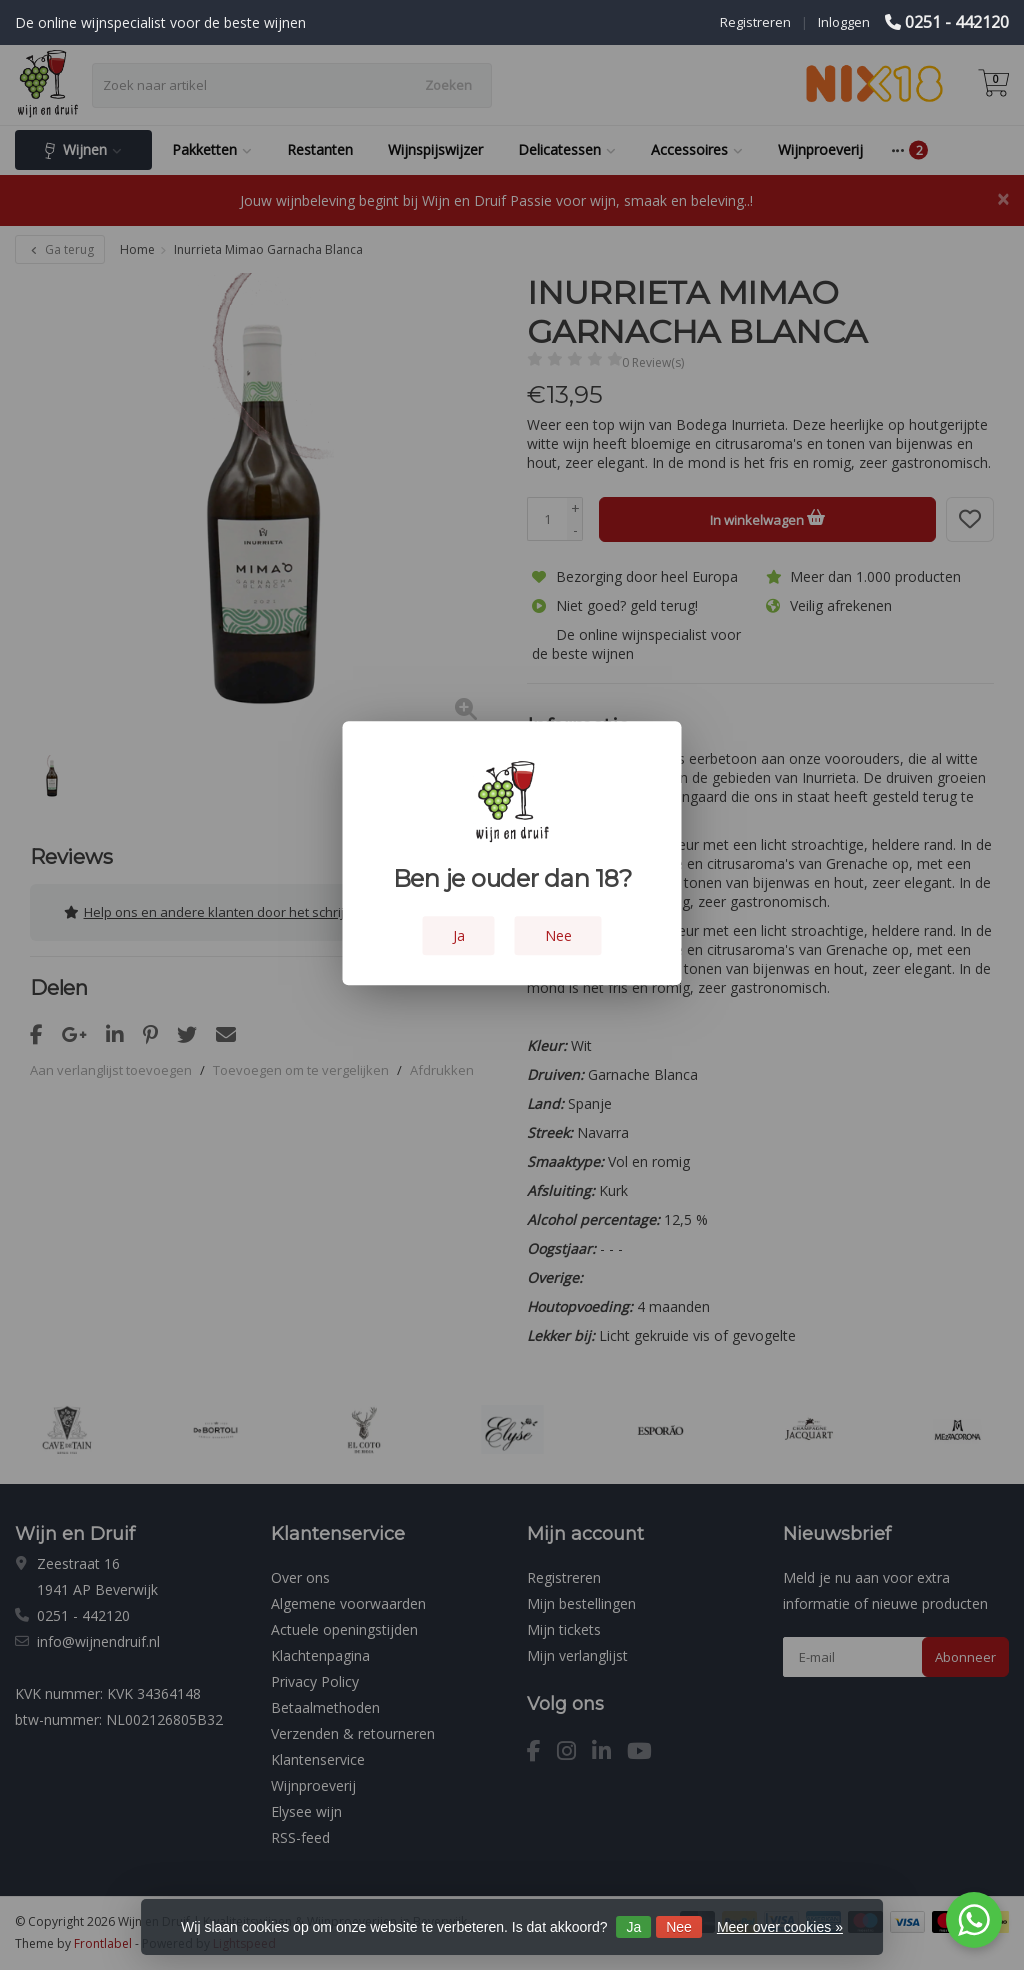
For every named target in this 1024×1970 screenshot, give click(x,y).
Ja (633, 1927)
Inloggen (844, 22)
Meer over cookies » (780, 1927)
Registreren (755, 22)
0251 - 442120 (957, 22)
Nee (679, 1927)
